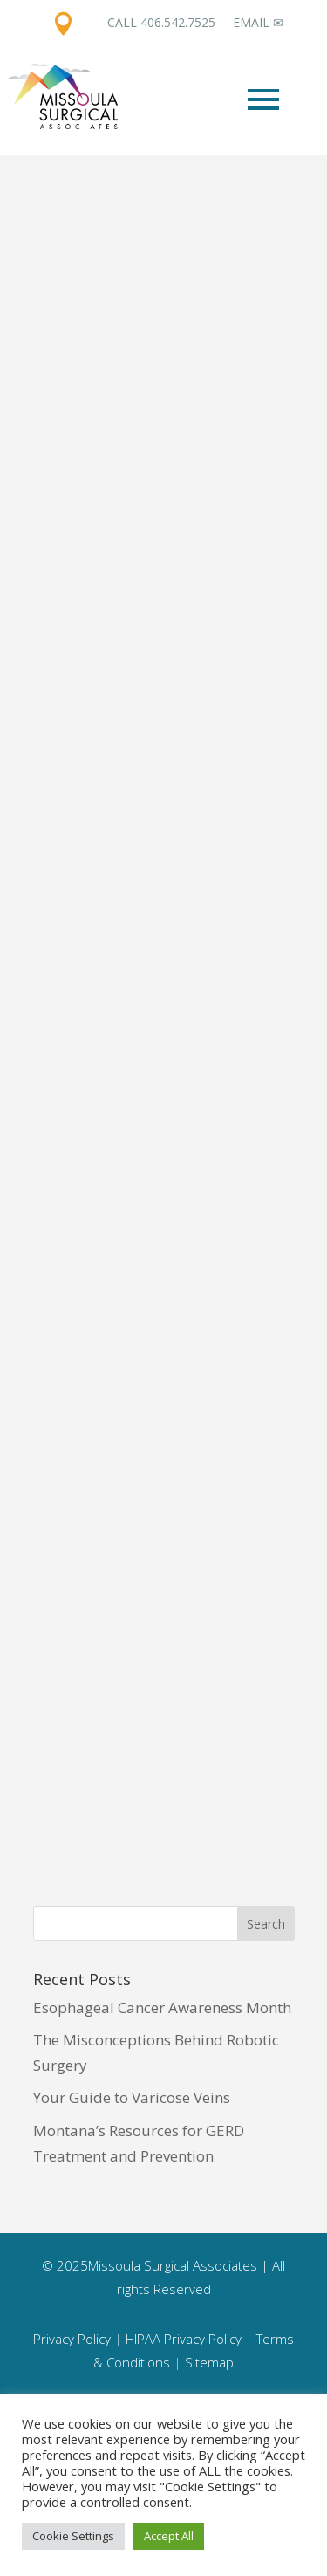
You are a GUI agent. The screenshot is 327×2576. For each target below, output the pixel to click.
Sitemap (209, 2362)
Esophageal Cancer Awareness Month (162, 2007)
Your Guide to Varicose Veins (131, 2097)
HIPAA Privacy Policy (184, 2338)
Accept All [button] (169, 2536)
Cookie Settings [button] (73, 2536)
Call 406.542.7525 (161, 22)
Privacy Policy (72, 2338)
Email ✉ (258, 22)
